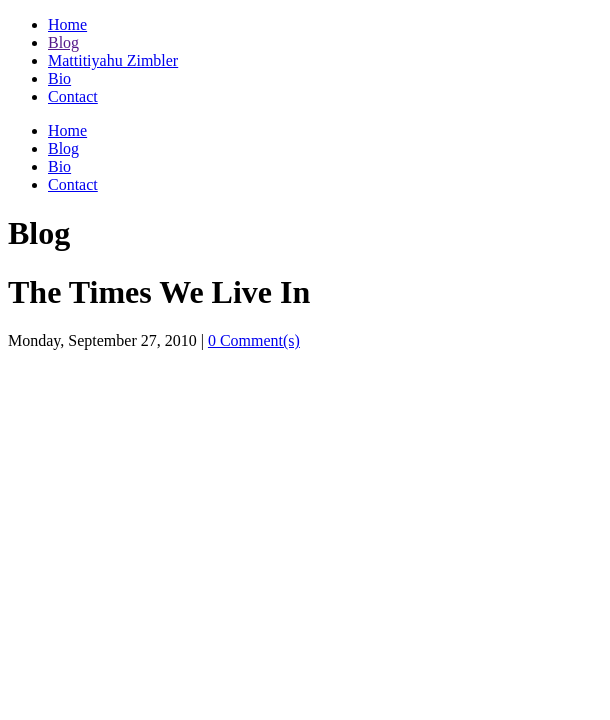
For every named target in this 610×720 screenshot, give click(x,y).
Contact (73, 96)
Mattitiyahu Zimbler (113, 60)
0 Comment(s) (254, 340)
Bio (59, 78)
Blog (63, 42)
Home (67, 24)
